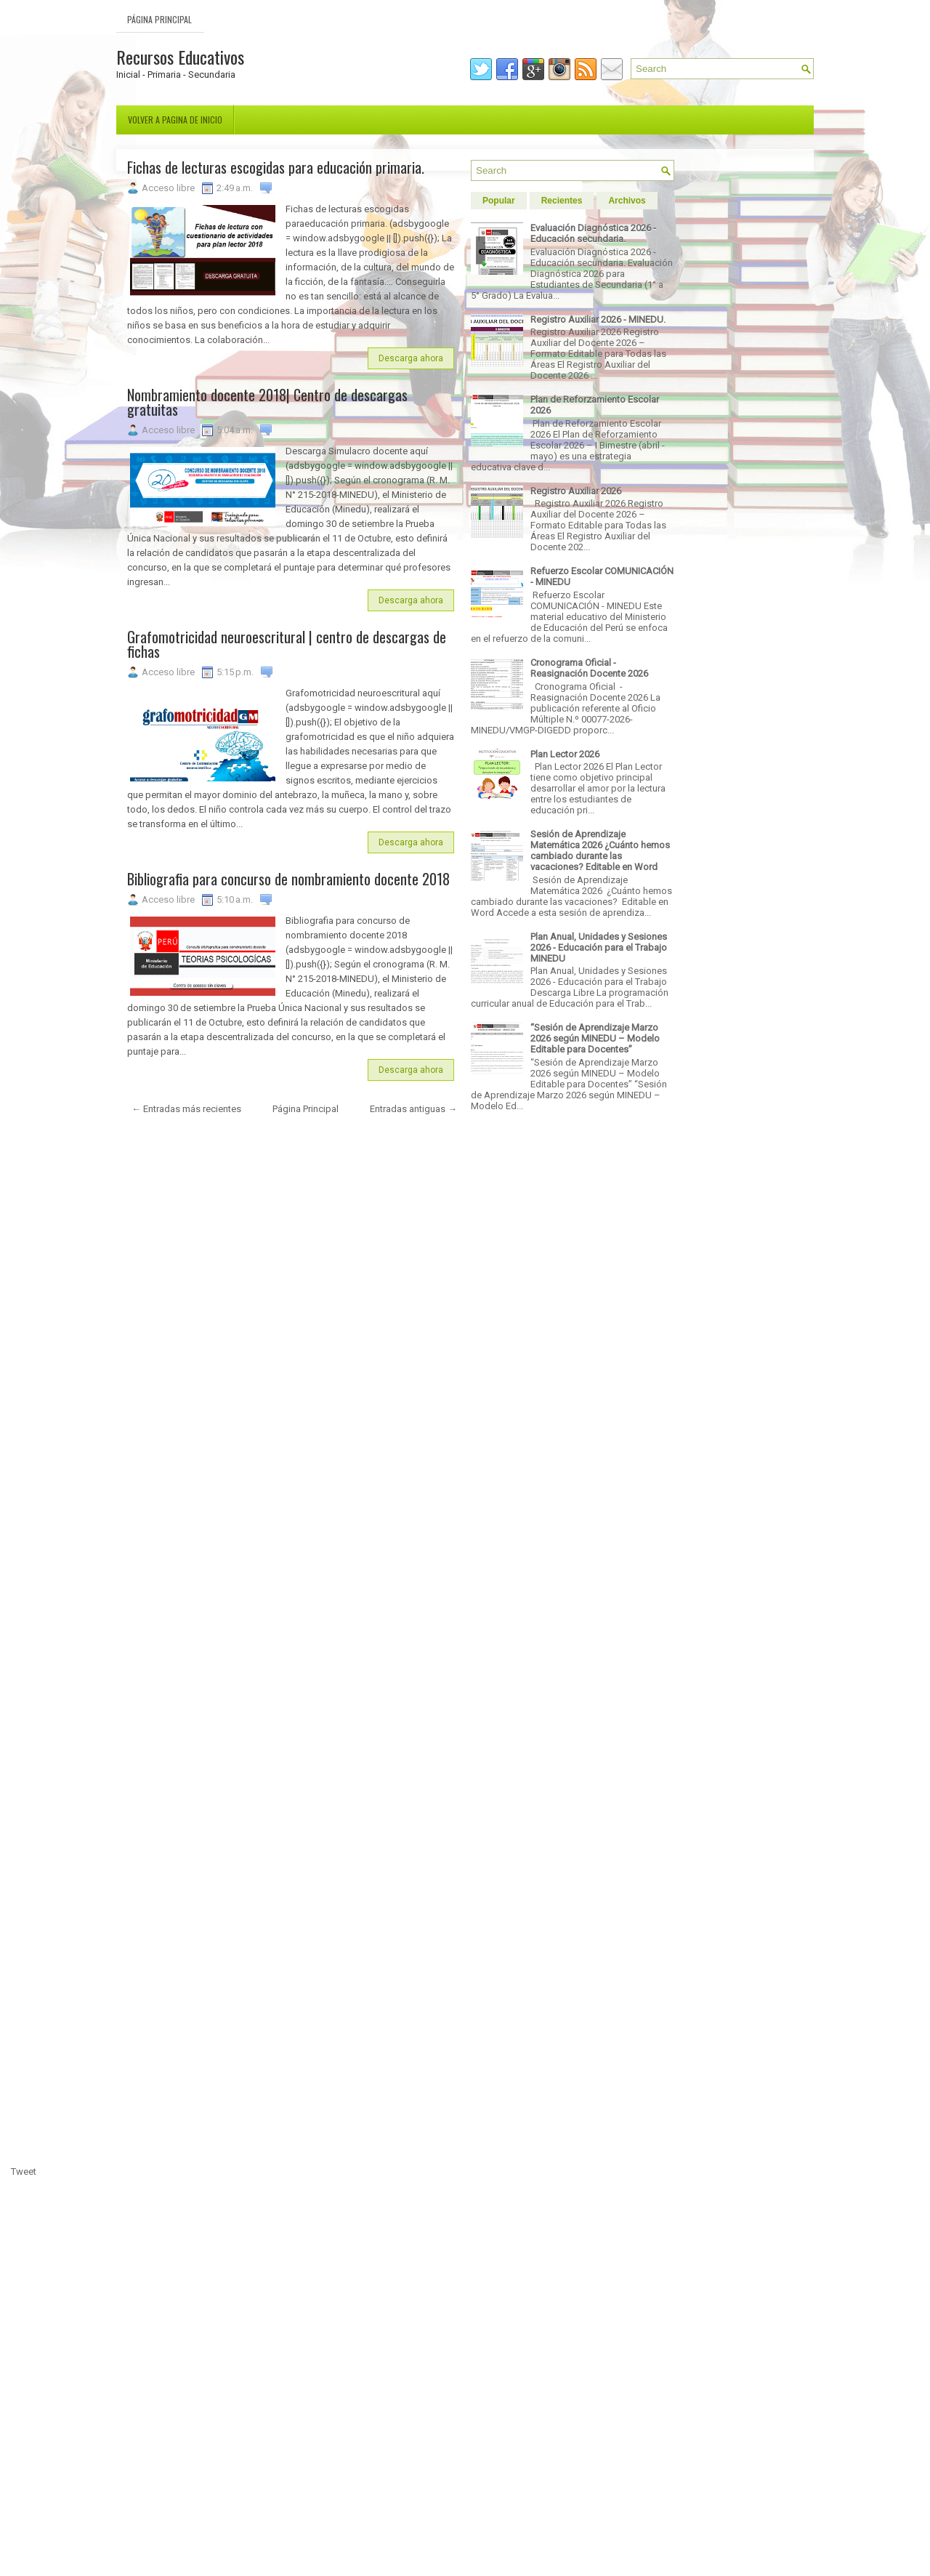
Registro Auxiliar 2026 (575, 491)
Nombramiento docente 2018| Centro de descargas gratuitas (267, 401)
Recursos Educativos (180, 57)
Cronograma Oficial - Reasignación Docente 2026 (589, 668)
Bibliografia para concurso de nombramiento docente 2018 (288, 879)
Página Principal (159, 19)
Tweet (23, 2171)
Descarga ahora (411, 358)
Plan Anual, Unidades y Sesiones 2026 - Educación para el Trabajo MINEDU (598, 947)
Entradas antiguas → (413, 1108)
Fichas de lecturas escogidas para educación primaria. (275, 167)
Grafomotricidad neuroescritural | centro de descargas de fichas (286, 644)
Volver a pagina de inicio (175, 119)
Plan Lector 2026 (564, 754)
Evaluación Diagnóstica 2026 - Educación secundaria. (593, 233)
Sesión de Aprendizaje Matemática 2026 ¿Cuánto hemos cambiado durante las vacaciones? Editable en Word (600, 850)
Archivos (626, 201)
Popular (498, 201)
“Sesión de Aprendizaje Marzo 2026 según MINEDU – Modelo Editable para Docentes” (595, 1038)
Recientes (562, 201)
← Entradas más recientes (186, 1108)
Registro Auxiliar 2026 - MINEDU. (598, 319)
